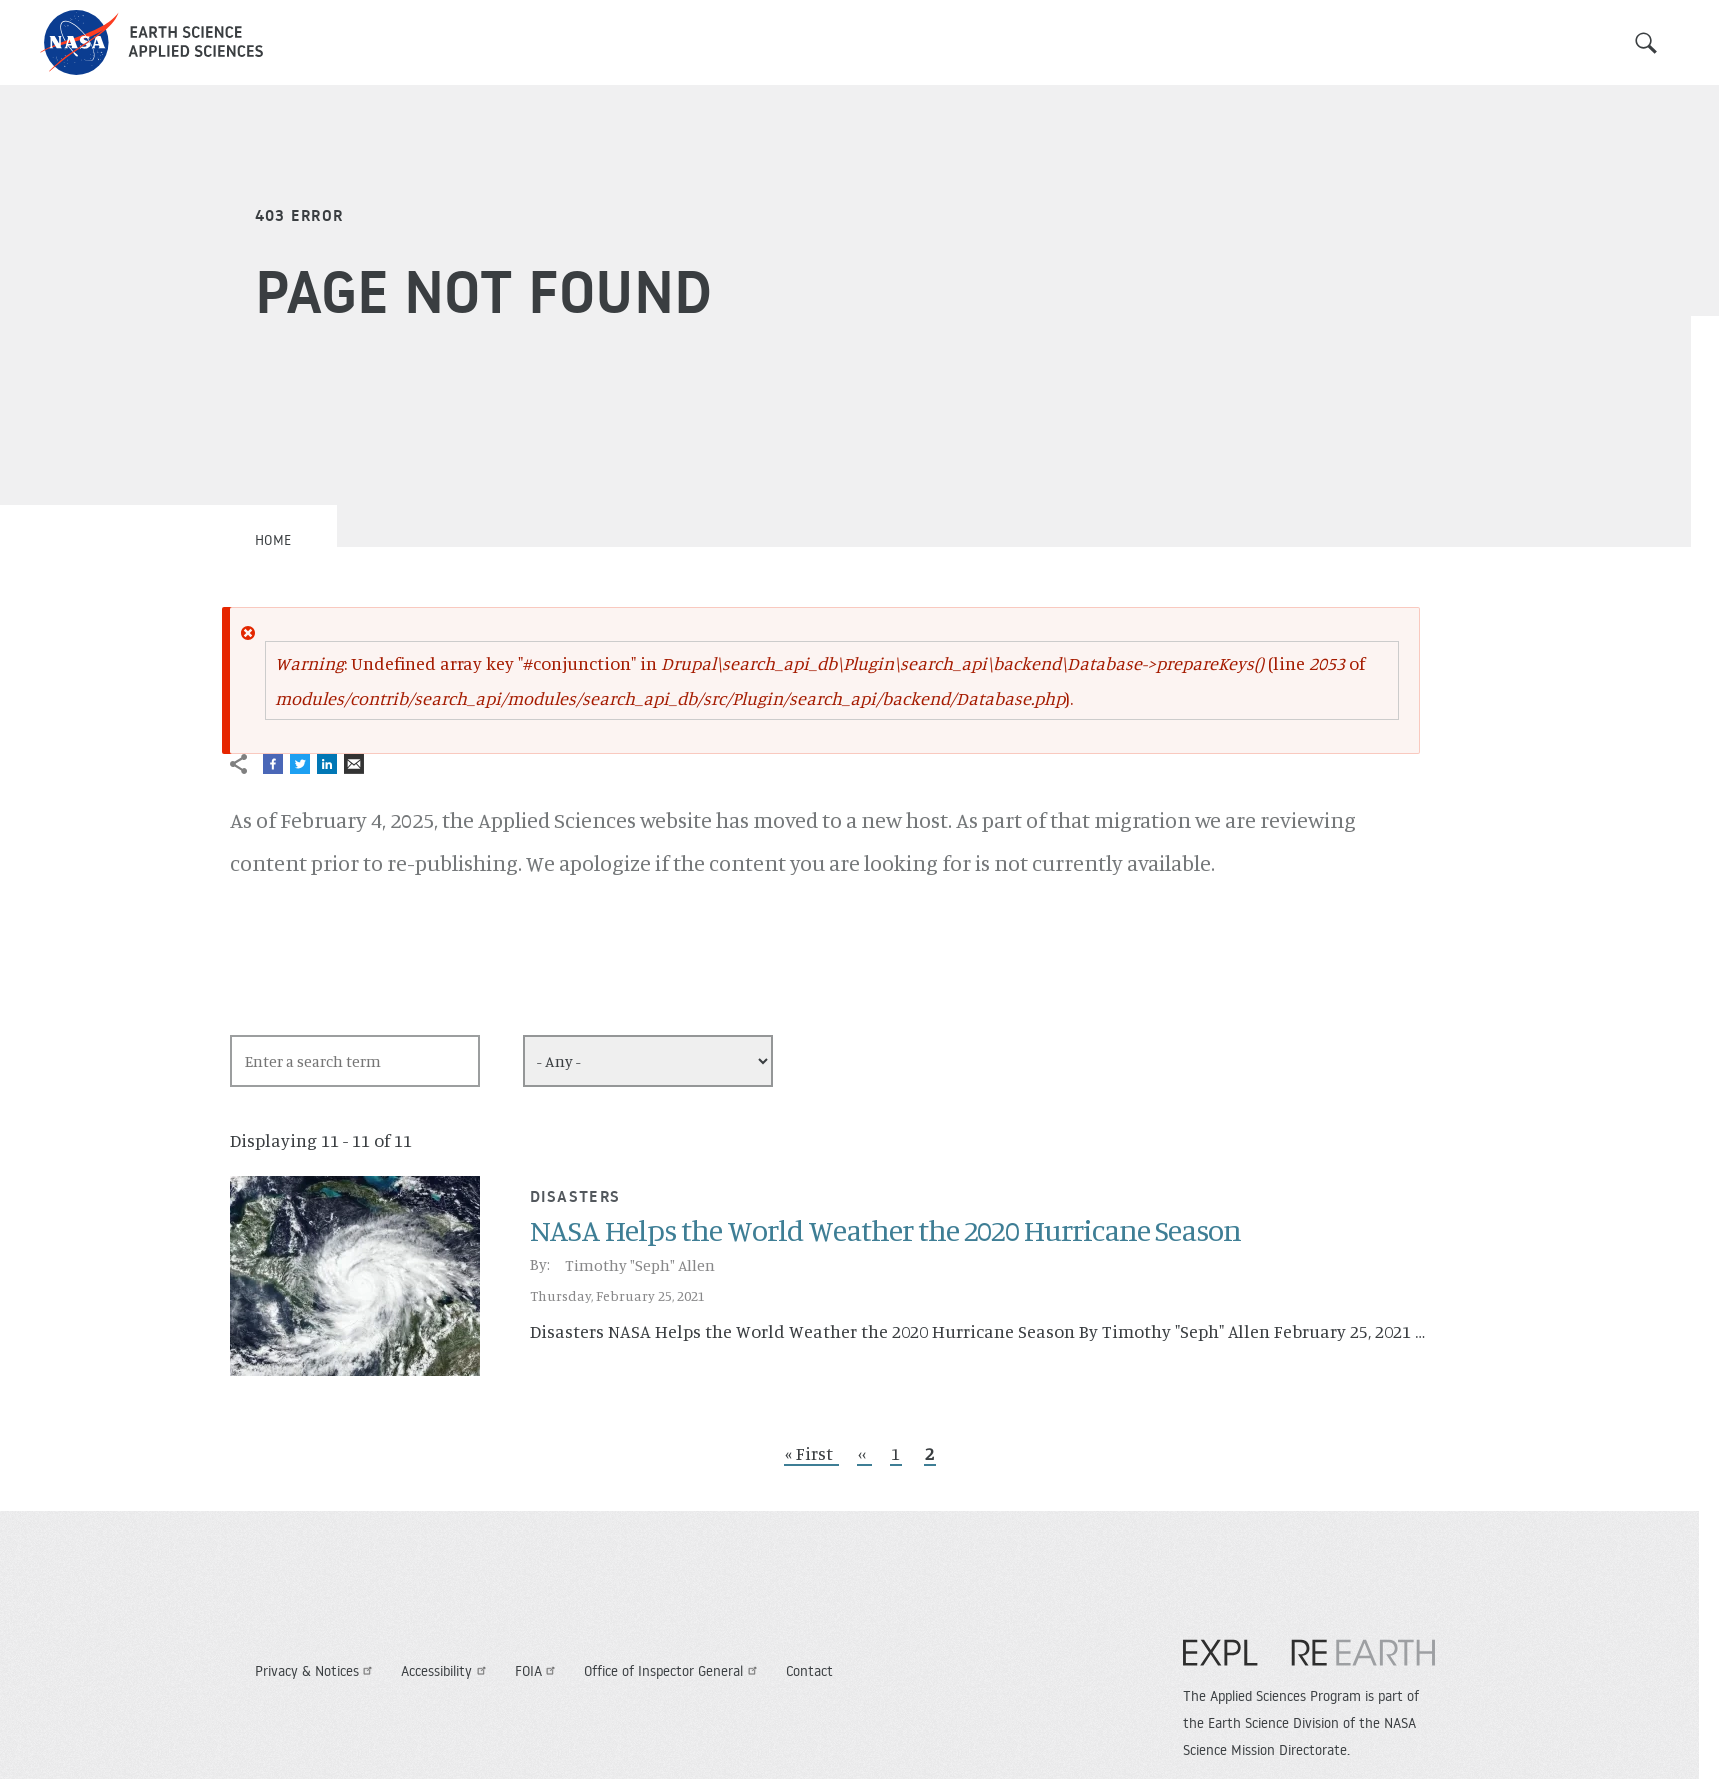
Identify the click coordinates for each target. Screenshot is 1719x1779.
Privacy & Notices (316, 1671)
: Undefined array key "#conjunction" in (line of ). (820, 680)
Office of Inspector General (673, 1671)
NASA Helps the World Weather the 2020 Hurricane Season (885, 1230)
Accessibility (446, 1671)
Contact (809, 1671)
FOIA (538, 1671)
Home (273, 540)
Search (1646, 43)
